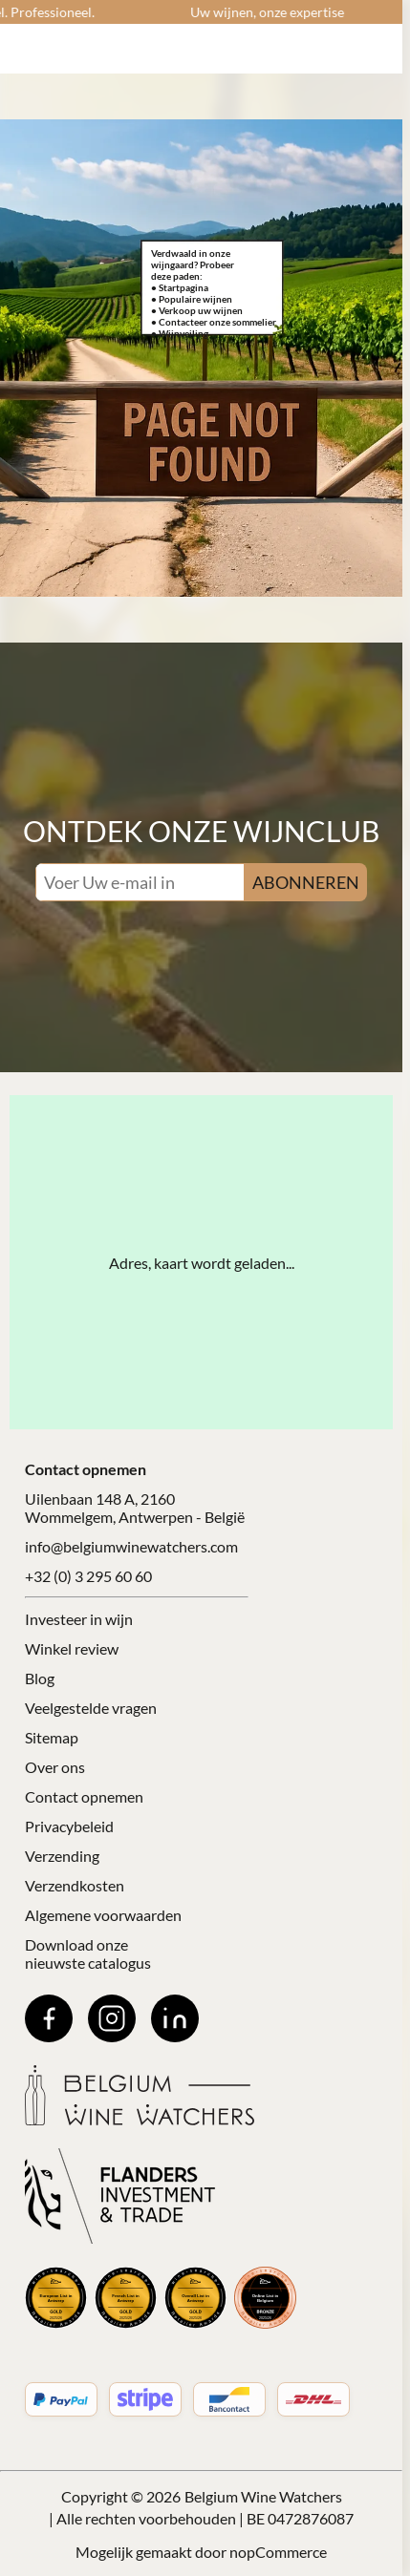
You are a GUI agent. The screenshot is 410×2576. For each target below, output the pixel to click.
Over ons (55, 1767)
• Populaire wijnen (191, 299)
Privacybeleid (69, 1826)
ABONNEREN (305, 882)
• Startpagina (179, 287)
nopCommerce (278, 2552)
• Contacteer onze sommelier (213, 321)
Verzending (62, 1856)
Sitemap (51, 1737)
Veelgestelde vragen (91, 1708)
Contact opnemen (84, 1796)
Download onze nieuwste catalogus (88, 1953)
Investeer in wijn (79, 1619)
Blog (39, 1678)
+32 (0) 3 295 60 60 (88, 1576)
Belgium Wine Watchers (263, 2496)
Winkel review (72, 1648)
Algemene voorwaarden (103, 1915)
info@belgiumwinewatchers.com (131, 1546)
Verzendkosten (74, 1885)
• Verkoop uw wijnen (197, 310)
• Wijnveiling (179, 333)
